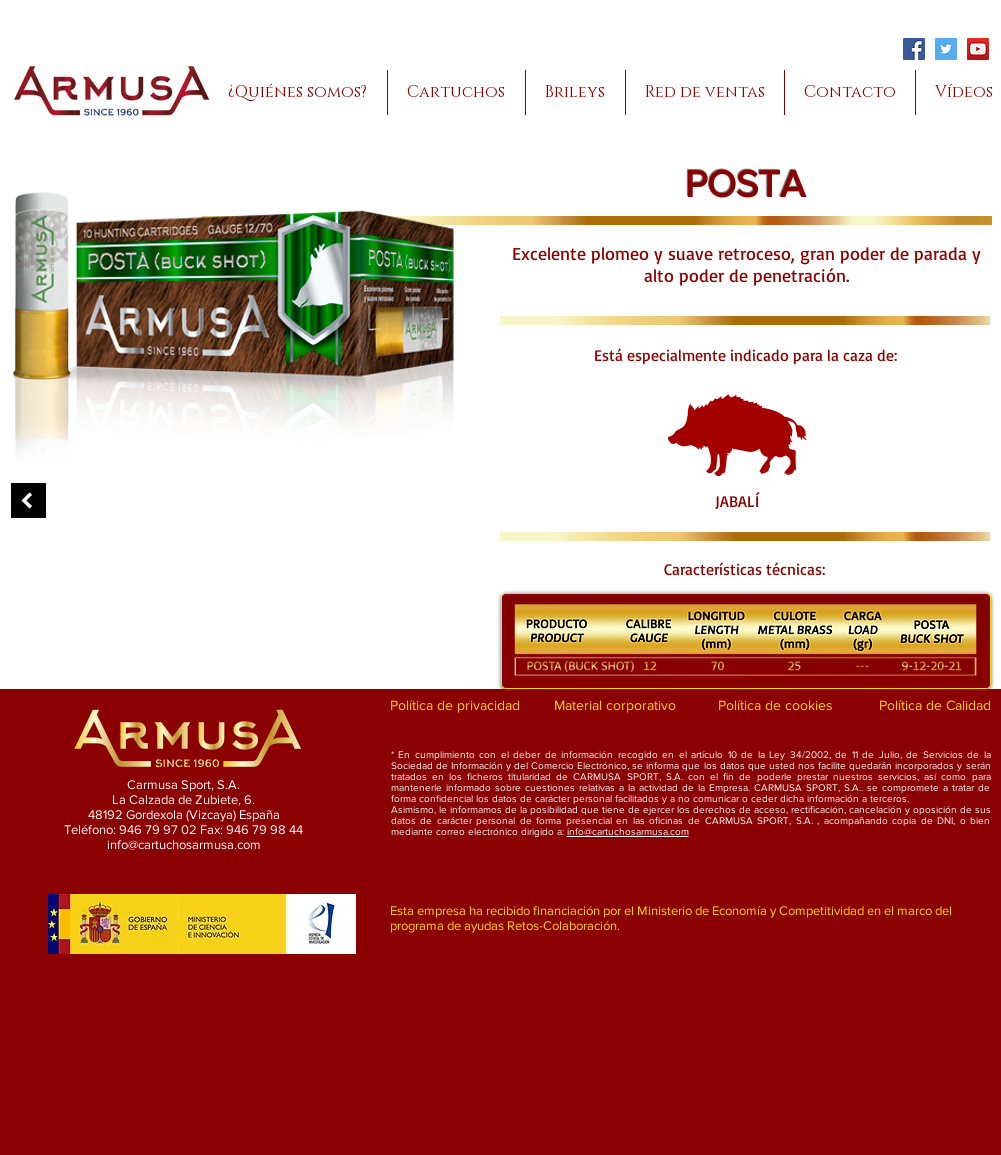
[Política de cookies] (775, 706)
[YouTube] (978, 49)
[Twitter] (946, 49)
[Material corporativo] (615, 706)
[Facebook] (914, 49)
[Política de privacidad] (455, 706)
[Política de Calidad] (935, 706)
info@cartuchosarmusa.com (628, 831)
